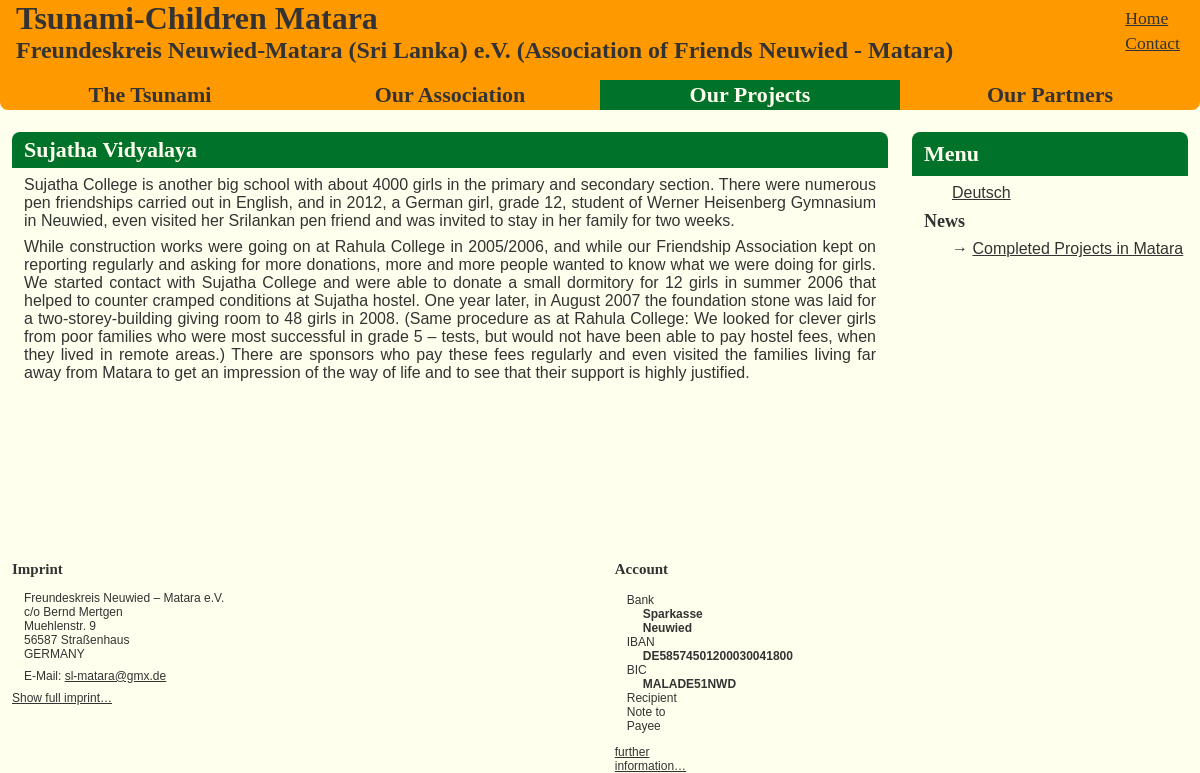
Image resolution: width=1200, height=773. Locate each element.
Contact (1152, 43)
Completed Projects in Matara (1077, 248)
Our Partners (1050, 94)
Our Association (450, 94)
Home (1146, 18)
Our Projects (750, 94)
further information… (650, 759)
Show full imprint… (62, 698)
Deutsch (981, 192)
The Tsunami (150, 94)
